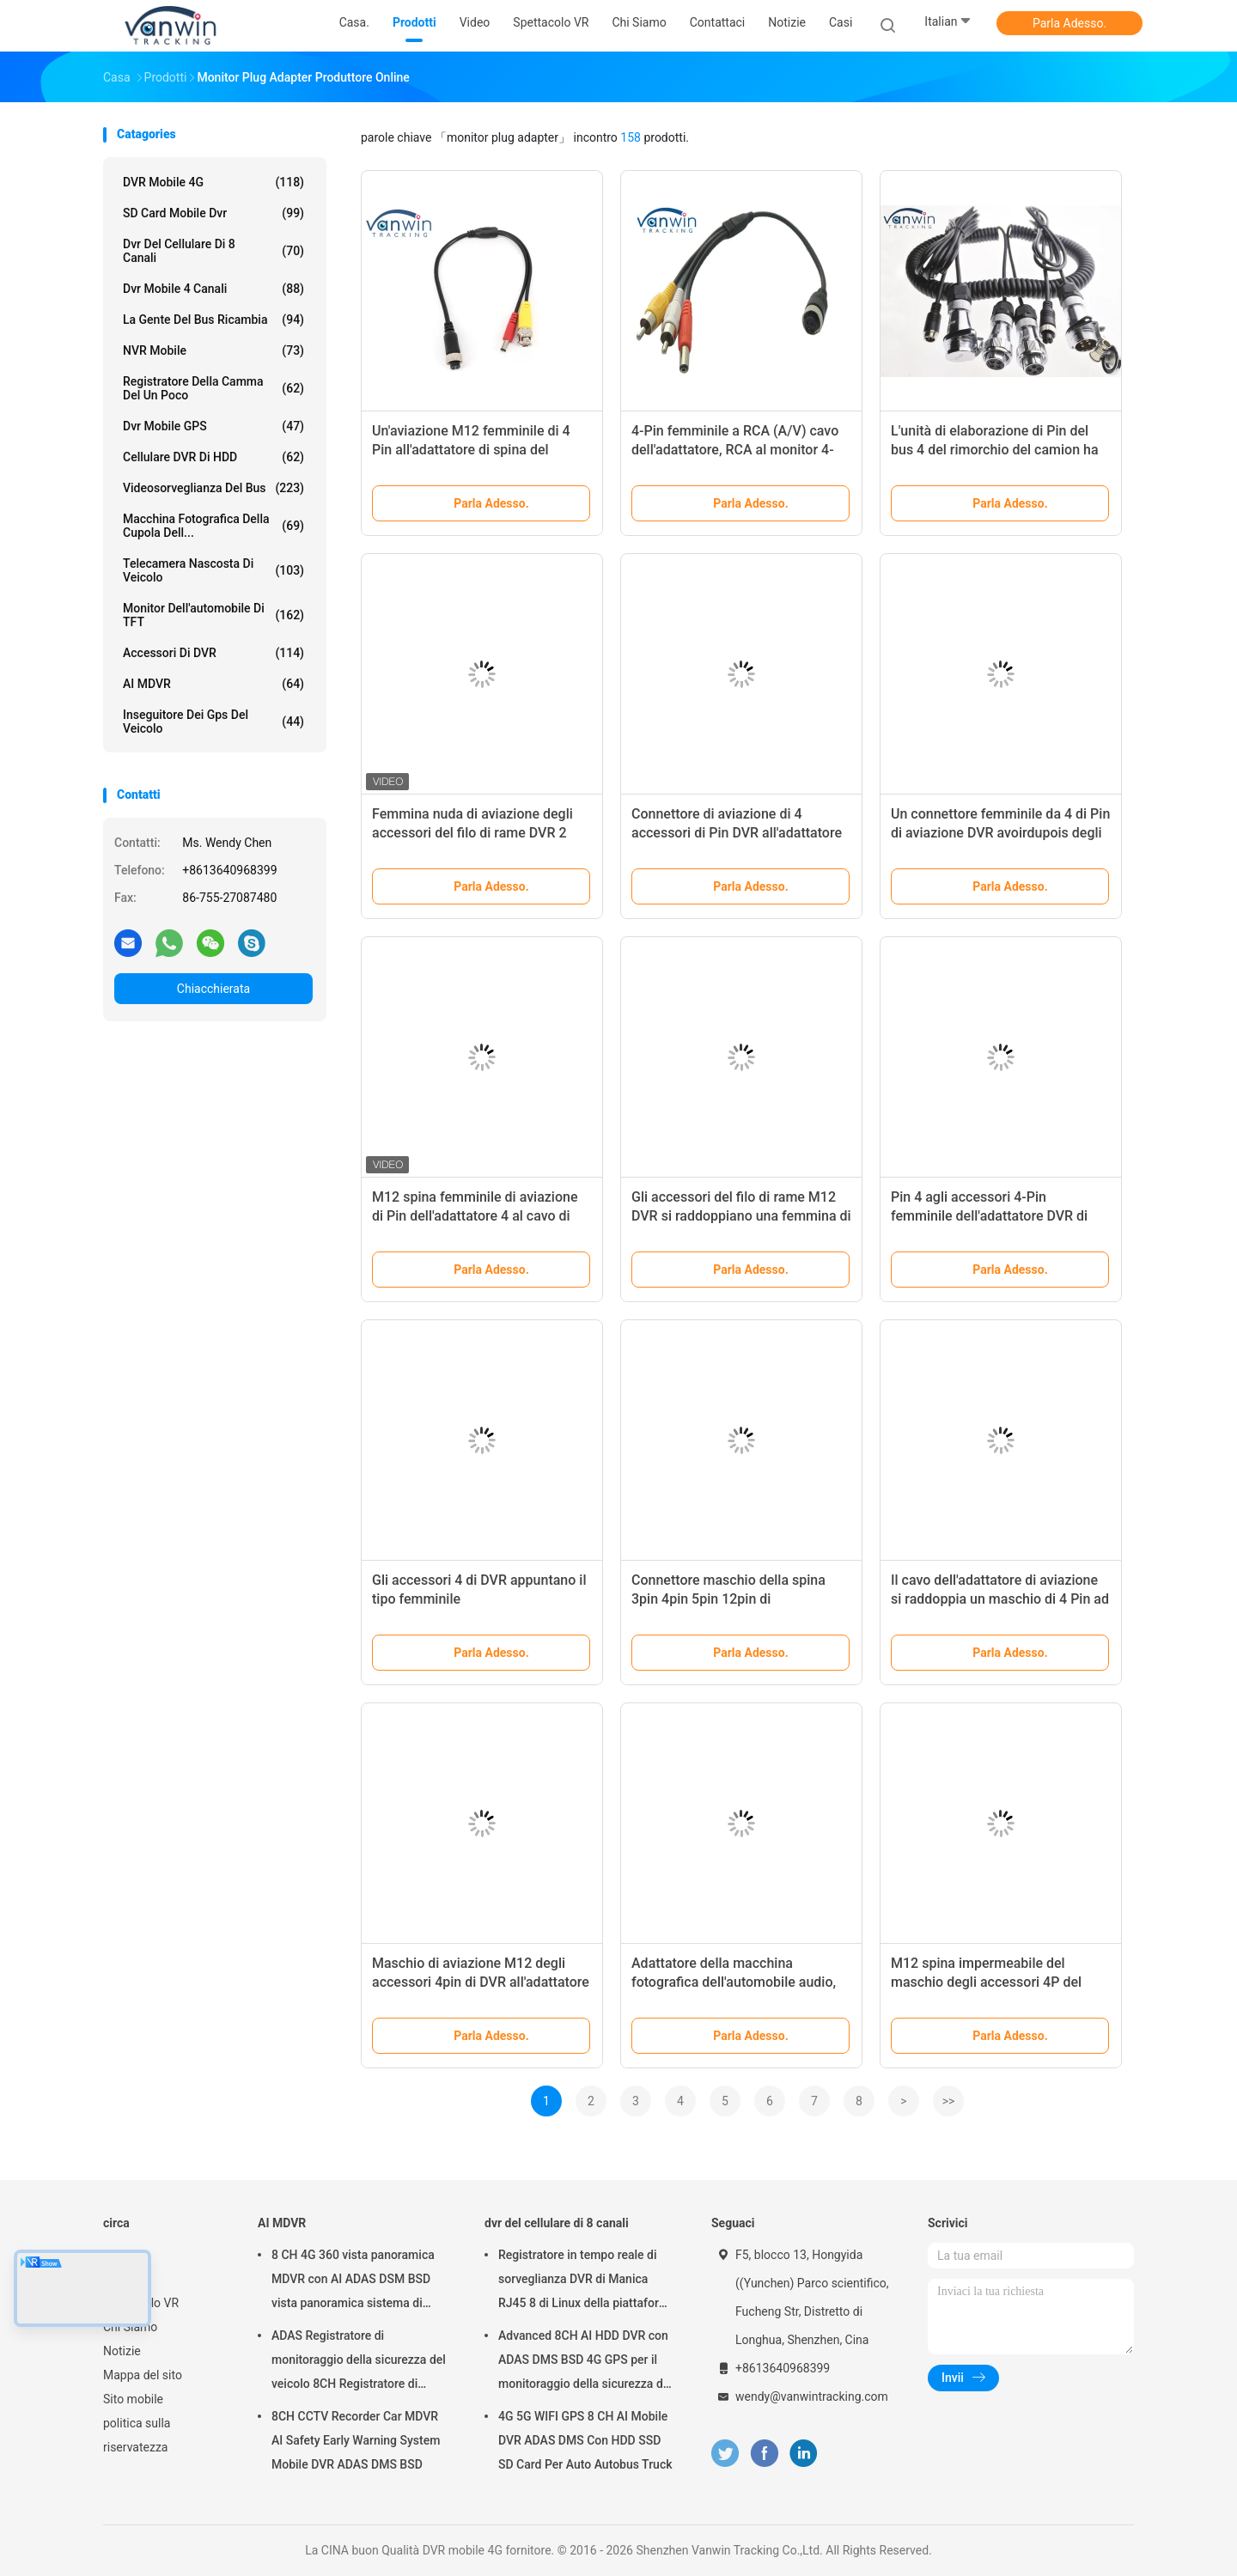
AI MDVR (213, 683)
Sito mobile (133, 2399)
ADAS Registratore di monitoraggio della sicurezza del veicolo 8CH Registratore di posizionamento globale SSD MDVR (358, 2362)
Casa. (118, 2255)
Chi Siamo (130, 2327)
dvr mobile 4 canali (213, 288)
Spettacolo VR (141, 2303)
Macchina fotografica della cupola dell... (213, 525)
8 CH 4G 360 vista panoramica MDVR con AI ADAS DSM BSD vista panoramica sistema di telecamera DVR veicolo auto (353, 2281)
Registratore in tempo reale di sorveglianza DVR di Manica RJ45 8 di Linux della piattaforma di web (587, 2281)
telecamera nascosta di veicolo (213, 570)
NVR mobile (213, 350)
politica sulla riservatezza (136, 2435)
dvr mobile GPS (213, 426)
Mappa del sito (142, 2375)
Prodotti (124, 2279)
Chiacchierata (213, 989)
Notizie (122, 2351)
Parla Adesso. (1069, 23)
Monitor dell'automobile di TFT (213, 615)
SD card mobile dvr (213, 213)
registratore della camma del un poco (213, 388)
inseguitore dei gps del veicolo (213, 721)
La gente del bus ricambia (213, 319)
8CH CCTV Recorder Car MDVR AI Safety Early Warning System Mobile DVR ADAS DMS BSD (355, 2440)
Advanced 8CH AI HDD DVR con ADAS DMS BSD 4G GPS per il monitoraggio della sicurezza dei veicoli (585, 2362)
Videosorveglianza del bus (213, 487)
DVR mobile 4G (213, 182)
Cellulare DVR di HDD (213, 457)
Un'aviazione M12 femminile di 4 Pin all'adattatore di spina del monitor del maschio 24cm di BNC (477, 450)
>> (948, 2101)
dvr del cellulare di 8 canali (213, 251)
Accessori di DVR (213, 652)
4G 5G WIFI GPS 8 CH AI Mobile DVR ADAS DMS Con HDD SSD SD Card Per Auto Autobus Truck (585, 2440)
